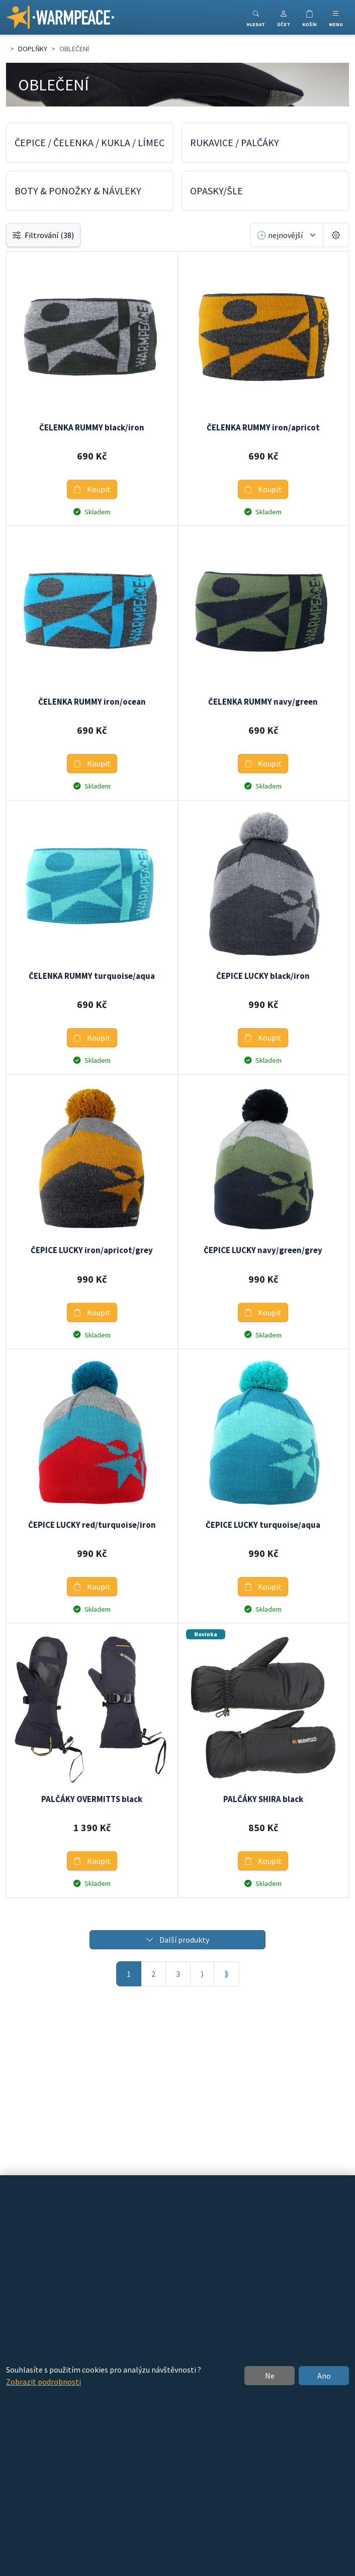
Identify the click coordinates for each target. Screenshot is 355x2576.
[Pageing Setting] (335, 235)
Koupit (92, 489)
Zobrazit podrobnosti (43, 2382)
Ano (324, 2376)
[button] (283, 17)
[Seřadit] (286, 235)
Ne (270, 2376)
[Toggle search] (255, 17)
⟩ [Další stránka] (202, 1974)
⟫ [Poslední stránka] (226, 1974)
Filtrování (43, 235)
